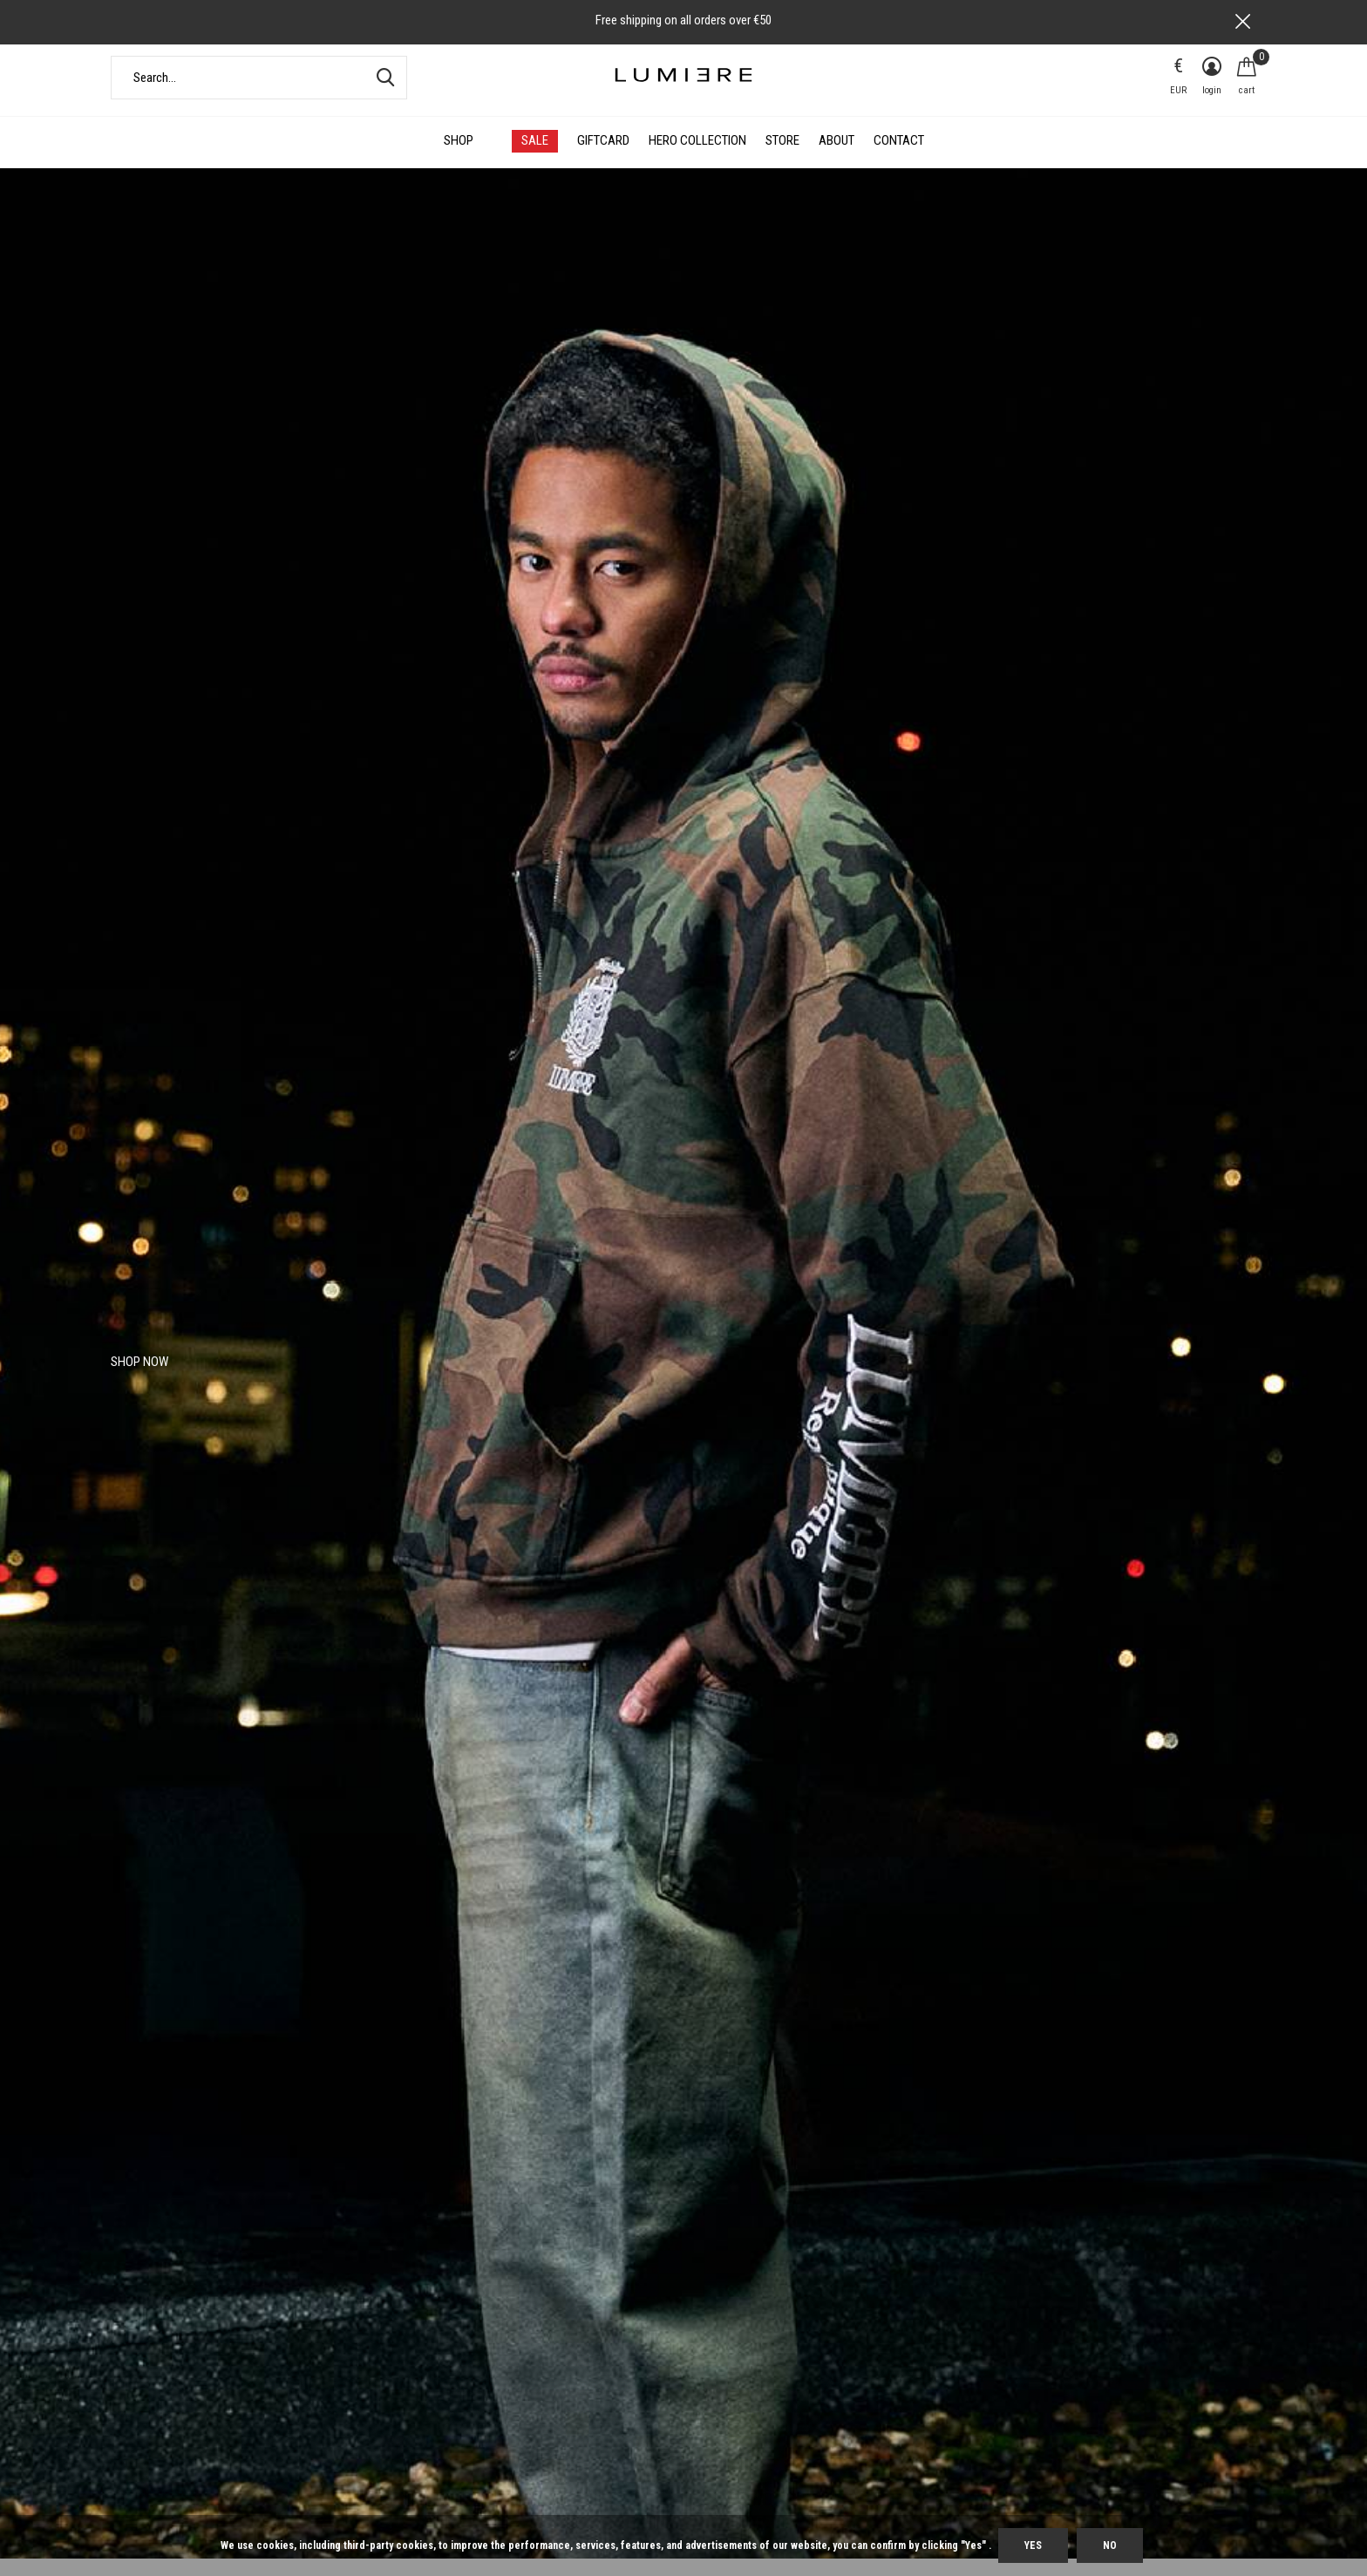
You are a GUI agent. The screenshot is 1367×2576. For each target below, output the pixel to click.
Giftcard (603, 159)
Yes (1033, 2545)
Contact (899, 159)
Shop (458, 159)
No (1110, 2545)
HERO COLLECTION (697, 159)
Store (782, 159)
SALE (534, 159)
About (836, 159)
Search (382, 95)
